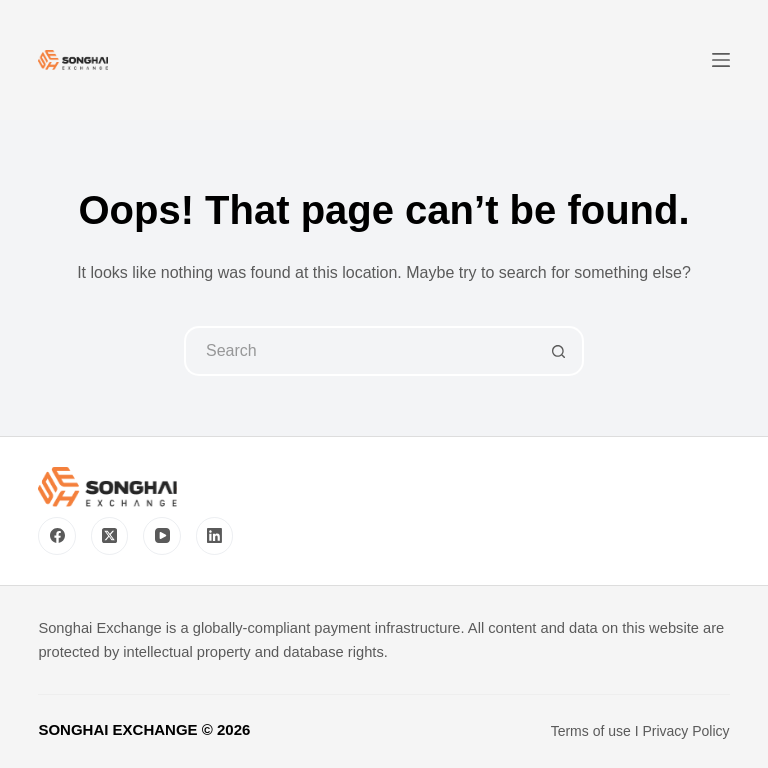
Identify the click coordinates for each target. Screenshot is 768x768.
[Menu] (721, 60)
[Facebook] (57, 536)
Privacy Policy (685, 731)
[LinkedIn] (215, 536)
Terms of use (591, 731)
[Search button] (559, 351)
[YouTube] (162, 536)
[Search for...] (359, 351)
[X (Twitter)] (110, 536)
